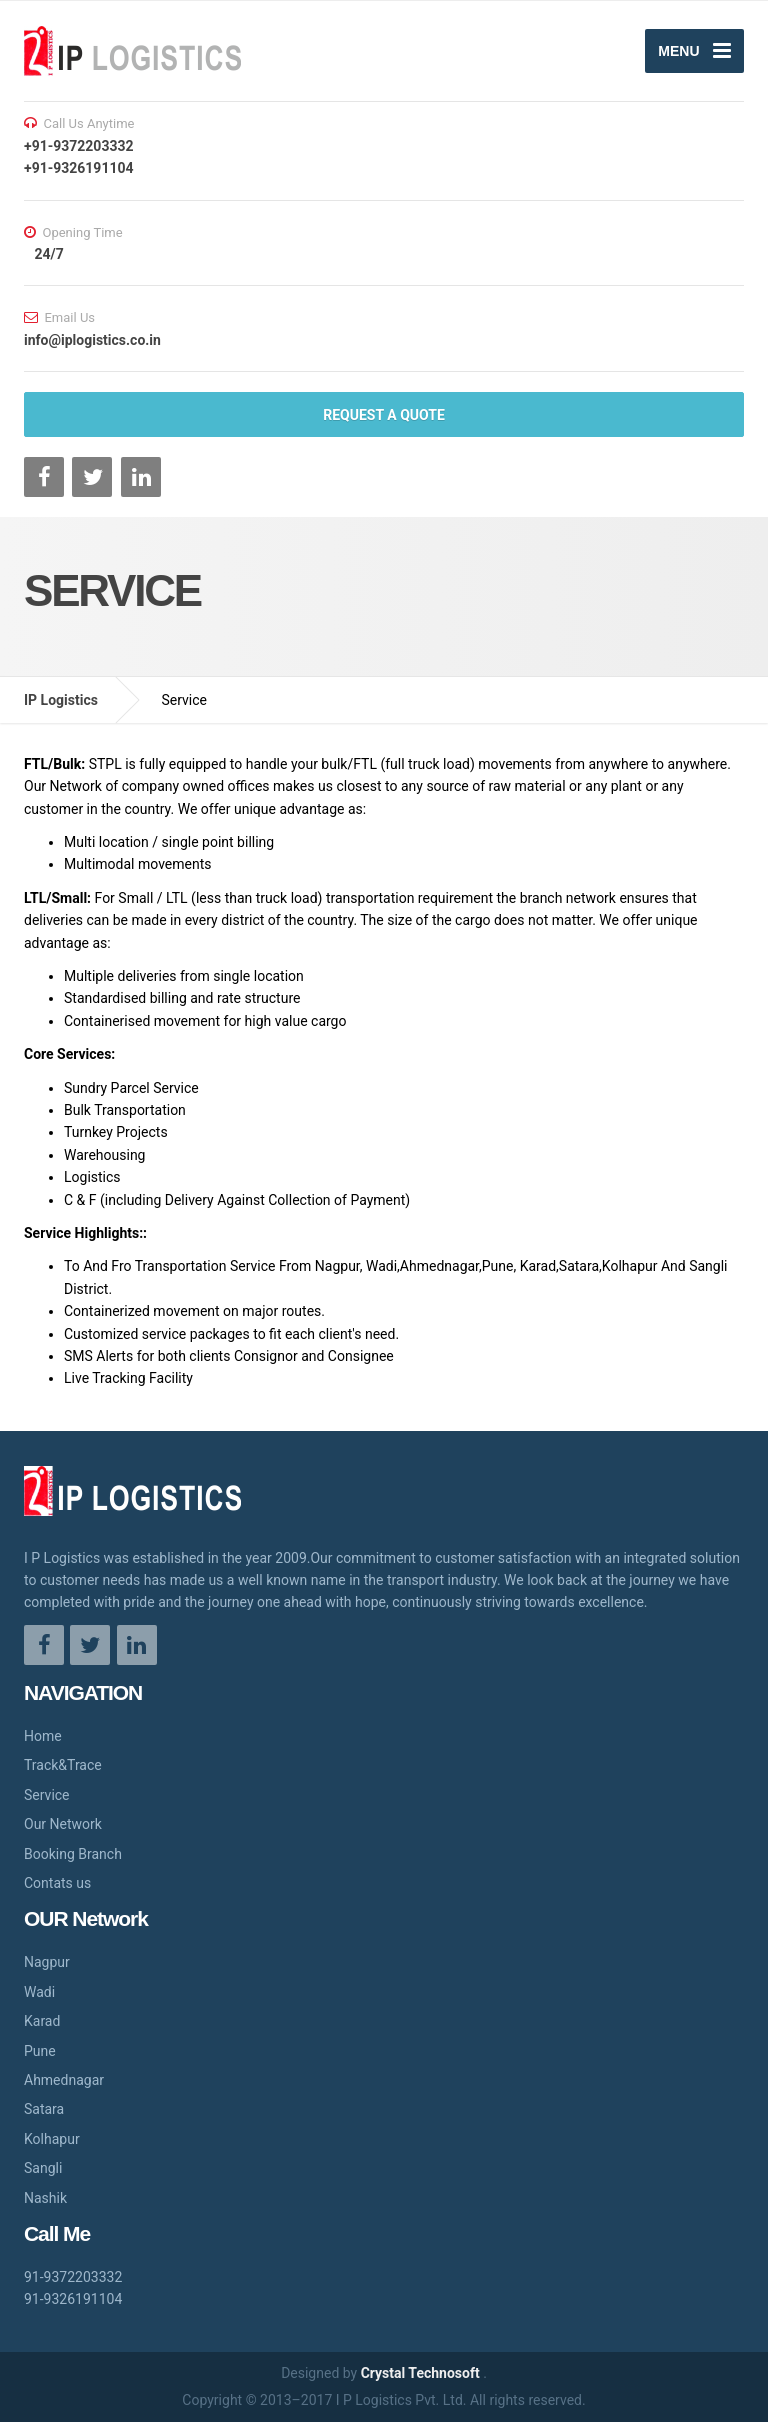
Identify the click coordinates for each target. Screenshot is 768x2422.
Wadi (39, 1992)
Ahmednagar (64, 2080)
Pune (40, 2051)
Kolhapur (52, 2139)
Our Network (63, 1824)
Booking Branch (73, 1854)
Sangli (43, 2168)
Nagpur (47, 1962)
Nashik (45, 2198)
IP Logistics (61, 700)
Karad (42, 2021)
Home (43, 1736)
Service (47, 1795)
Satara (44, 2109)
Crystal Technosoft (422, 2373)
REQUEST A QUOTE (384, 415)
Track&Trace (63, 1765)
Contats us (57, 1883)
